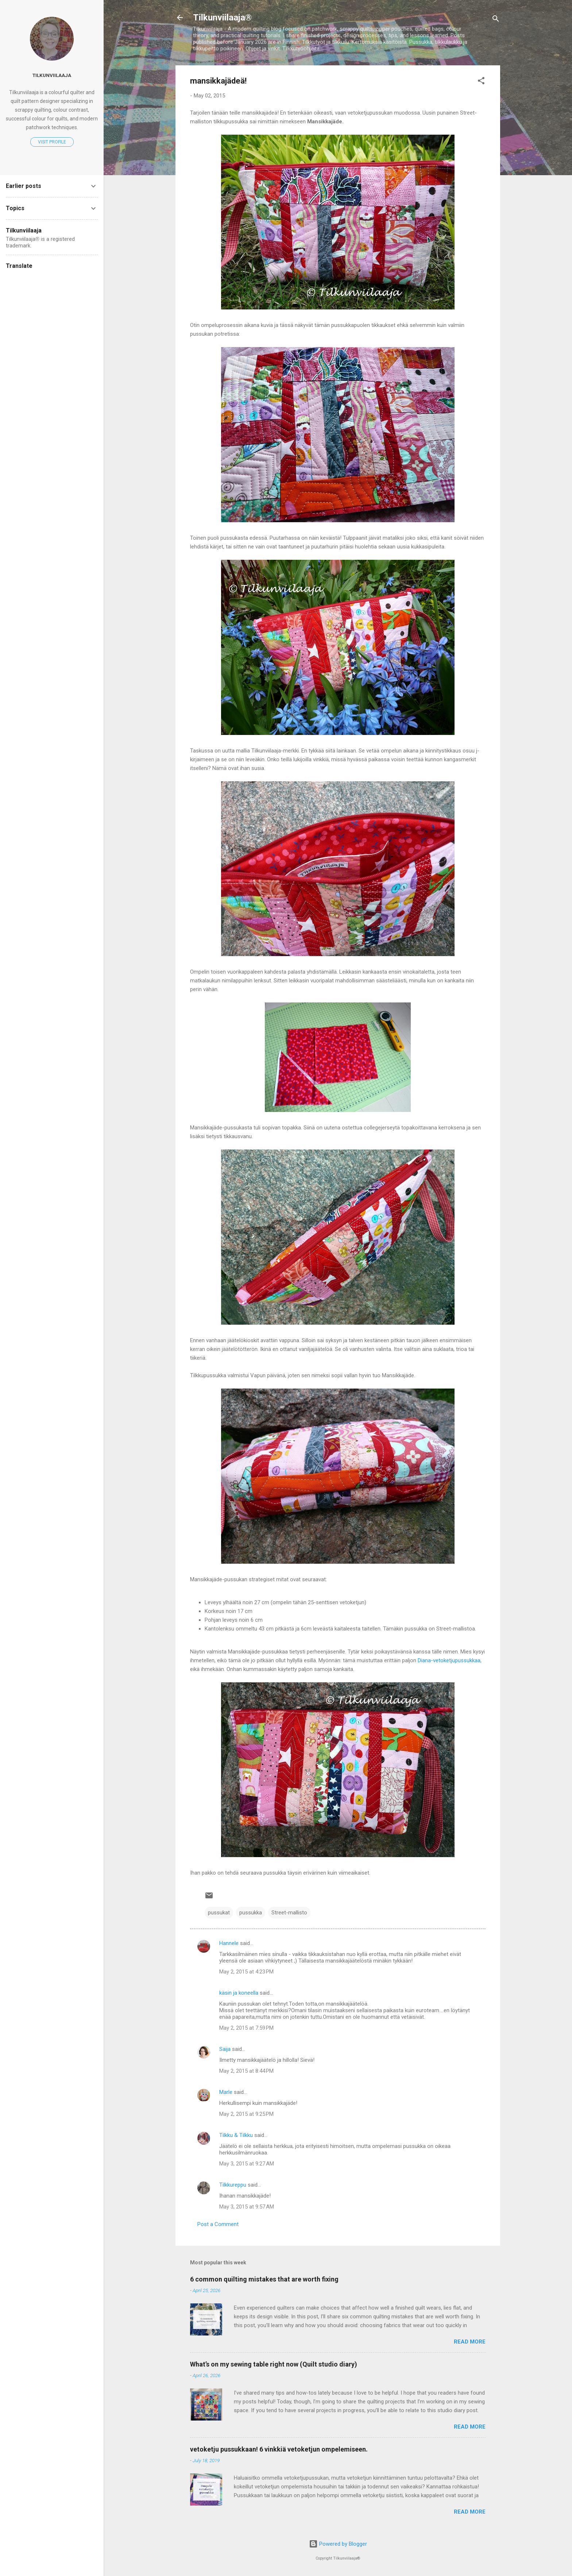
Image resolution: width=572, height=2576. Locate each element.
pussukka (250, 1912)
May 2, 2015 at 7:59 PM (246, 2028)
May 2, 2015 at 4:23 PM (246, 1971)
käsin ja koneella (238, 1993)
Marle (225, 2092)
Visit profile (52, 142)
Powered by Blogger (338, 2544)
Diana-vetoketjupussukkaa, (450, 1660)
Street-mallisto (289, 1912)
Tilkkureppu (232, 2185)
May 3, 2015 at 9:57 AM (246, 2206)
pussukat (219, 1912)
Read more (470, 2341)
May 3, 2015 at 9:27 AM (246, 2163)
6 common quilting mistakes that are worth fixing (264, 2279)
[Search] (495, 20)
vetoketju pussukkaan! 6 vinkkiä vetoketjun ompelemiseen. (279, 2449)
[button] (481, 82)
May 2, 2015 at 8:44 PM (246, 2071)
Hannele (229, 1943)
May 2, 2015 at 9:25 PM (246, 2114)
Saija (225, 2049)
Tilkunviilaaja (51, 75)
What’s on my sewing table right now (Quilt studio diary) (273, 2364)
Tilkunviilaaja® (222, 17)
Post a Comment (218, 2224)
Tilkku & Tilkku (236, 2135)
